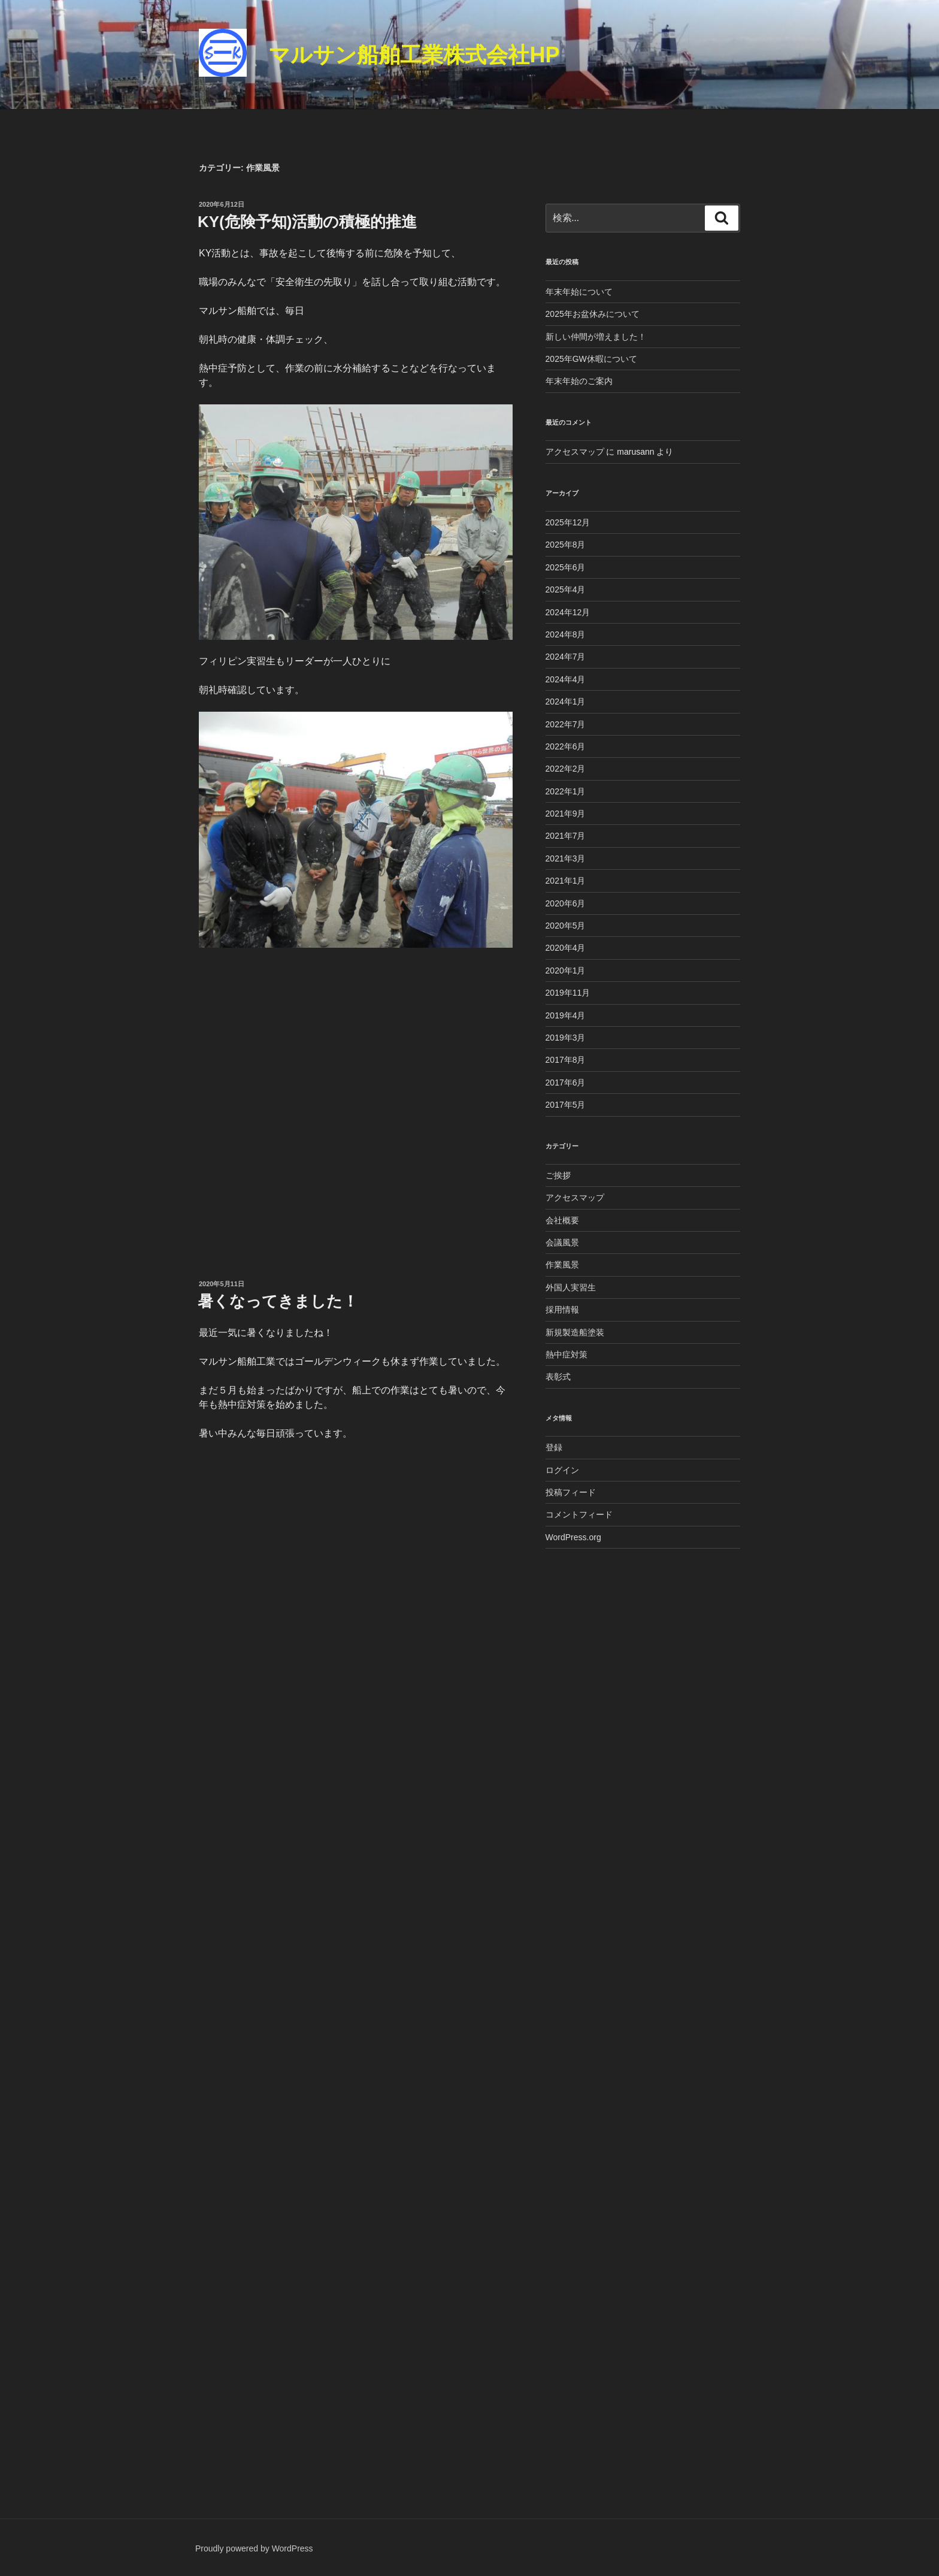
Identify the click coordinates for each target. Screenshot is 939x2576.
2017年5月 (566, 1104)
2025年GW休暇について (591, 359)
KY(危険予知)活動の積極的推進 (307, 222)
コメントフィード (579, 1514)
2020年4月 (566, 948)
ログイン (562, 1470)
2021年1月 (566, 880)
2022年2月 (566, 768)
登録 (554, 1447)
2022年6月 (566, 746)
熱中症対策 (566, 1354)
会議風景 (562, 1242)
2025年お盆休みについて (593, 314)
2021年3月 (566, 858)
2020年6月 (566, 903)
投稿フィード (571, 1492)
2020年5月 (566, 925)
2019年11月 (568, 992)
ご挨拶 (558, 1175)
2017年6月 (566, 1082)
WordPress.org (573, 1537)
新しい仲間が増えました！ (596, 336)
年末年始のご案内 (579, 381)
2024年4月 (566, 679)
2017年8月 (566, 1060)
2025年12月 (568, 522)
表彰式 (558, 1376)
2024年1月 (566, 701)
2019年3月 (566, 1037)
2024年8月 (566, 634)
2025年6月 (566, 567)
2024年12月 (568, 612)
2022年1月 (566, 791)
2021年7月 (566, 835)
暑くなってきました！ (278, 1301)
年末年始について (579, 292)
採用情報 (562, 1309)
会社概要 (562, 1220)
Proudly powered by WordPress (254, 2548)
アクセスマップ (575, 451)
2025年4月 (566, 589)
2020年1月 (566, 970)
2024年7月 (566, 656)
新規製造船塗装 (575, 1332)
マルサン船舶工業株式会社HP (413, 55)
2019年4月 (566, 1015)
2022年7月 (566, 724)
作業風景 (562, 1264)
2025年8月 (566, 544)
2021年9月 (566, 813)
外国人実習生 (571, 1287)
